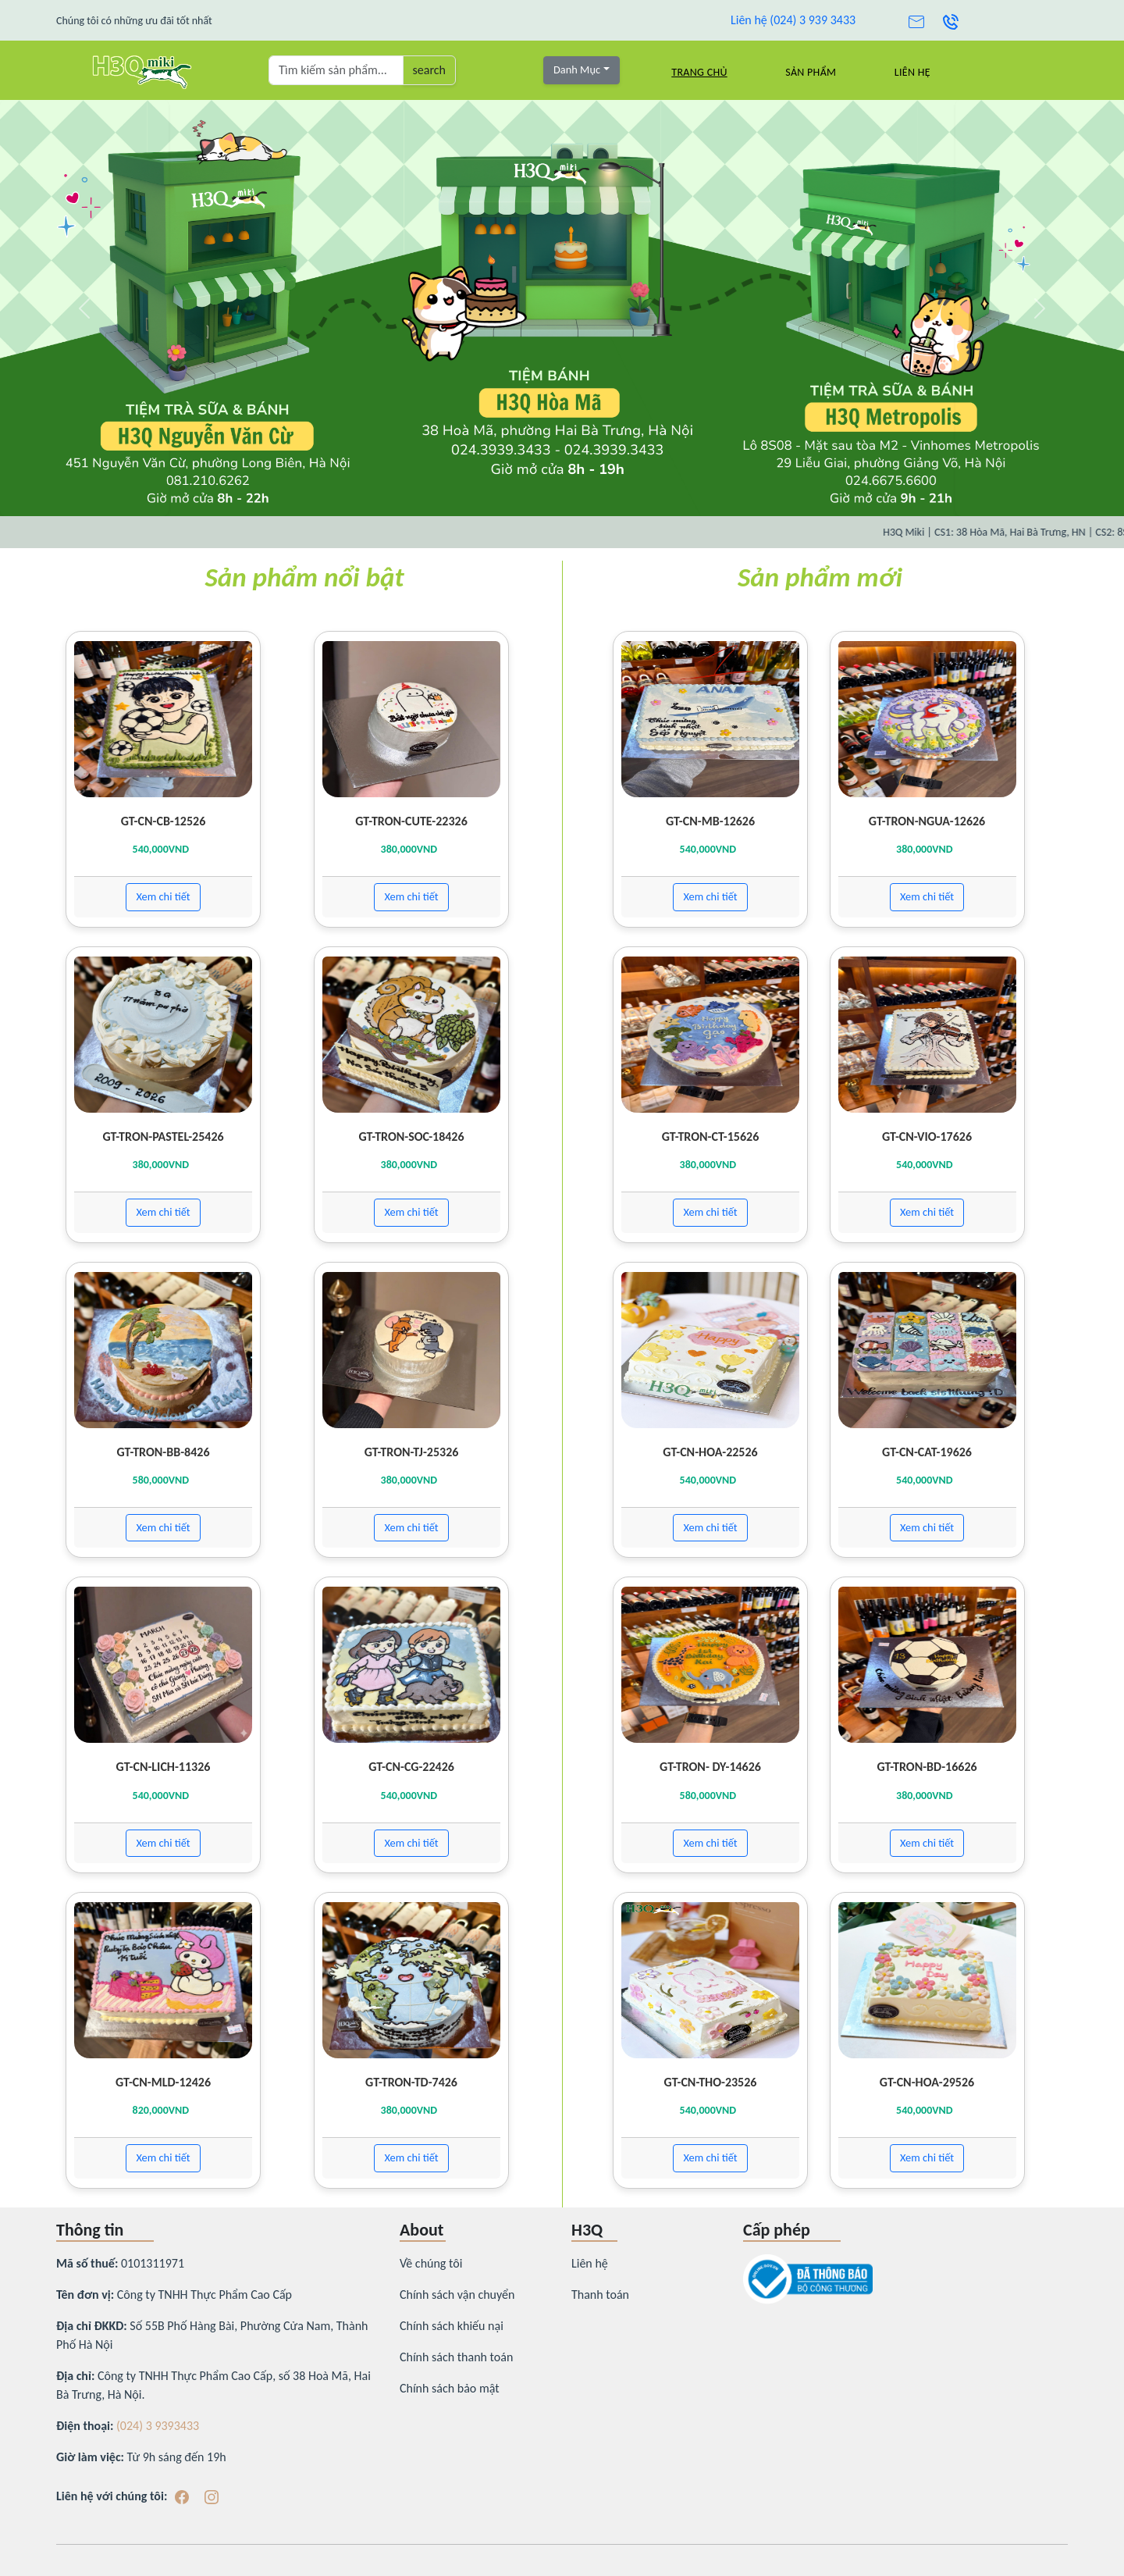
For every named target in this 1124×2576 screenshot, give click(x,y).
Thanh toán (600, 2294)
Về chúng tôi (431, 2263)
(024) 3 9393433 (157, 2425)
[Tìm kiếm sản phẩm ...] (336, 70)
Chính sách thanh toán (456, 2357)
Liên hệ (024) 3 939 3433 (793, 19)
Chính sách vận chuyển (457, 2294)
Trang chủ (699, 72)
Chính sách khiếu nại (451, 2325)
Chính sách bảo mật (450, 2388)
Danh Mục (576, 69)
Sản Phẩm (810, 72)
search (429, 69)
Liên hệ (912, 72)
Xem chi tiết (163, 896)
